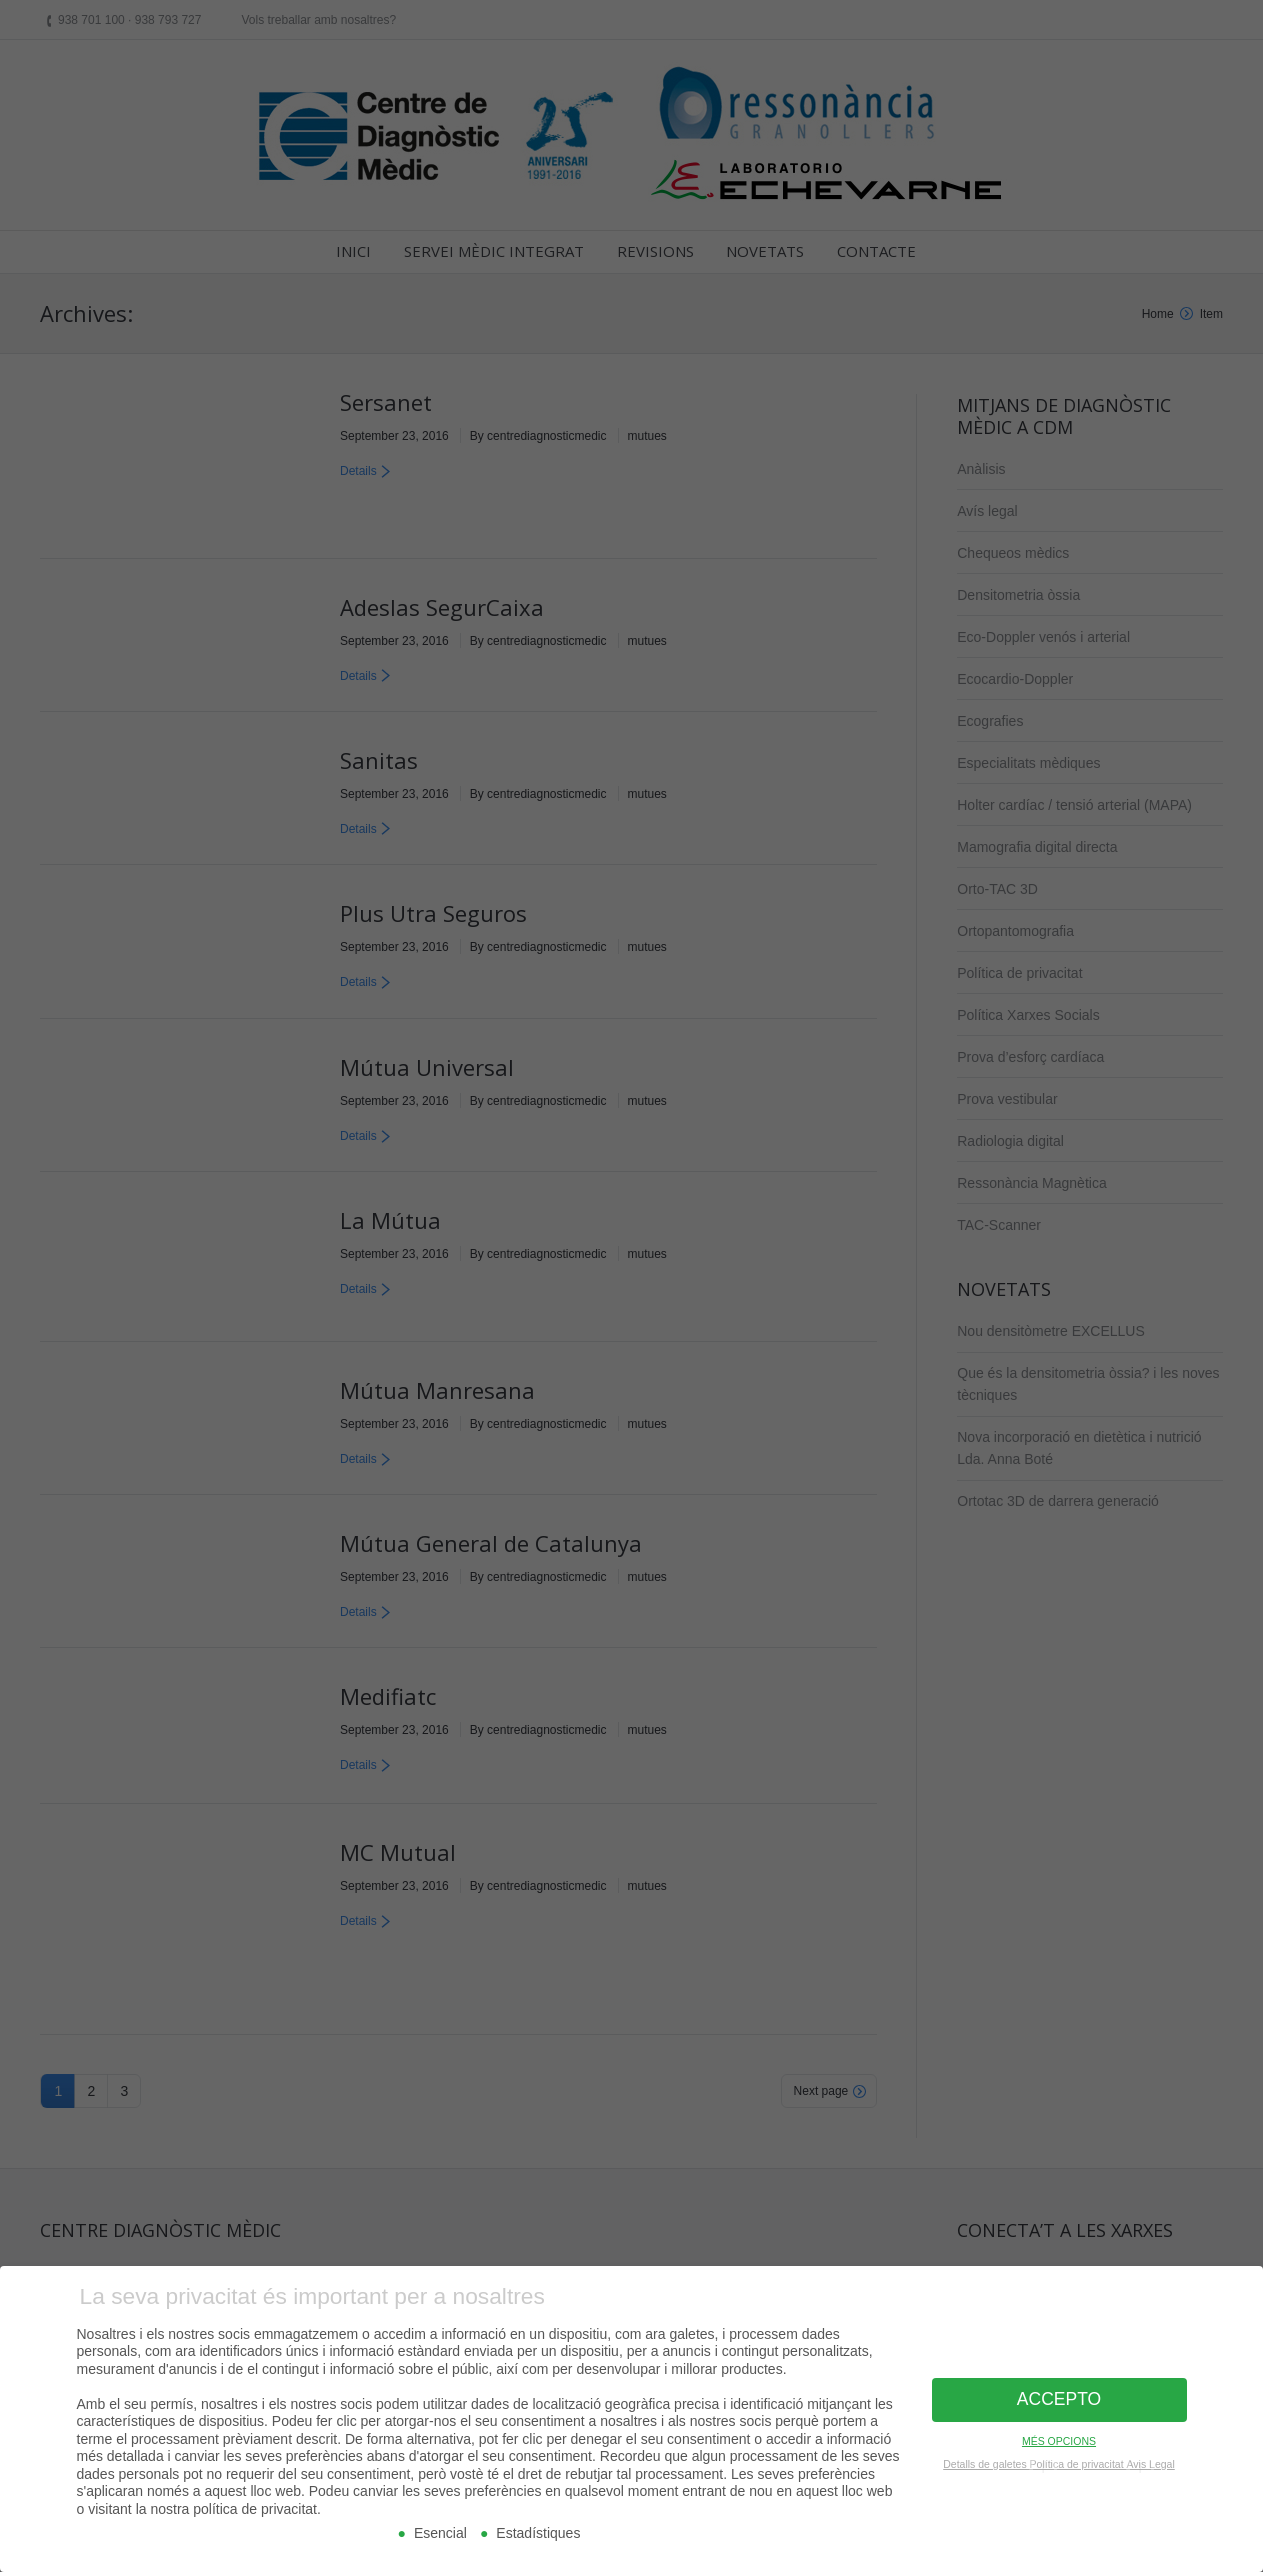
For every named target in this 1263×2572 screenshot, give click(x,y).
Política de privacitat (1078, 2456)
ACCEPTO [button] (1059, 2392)
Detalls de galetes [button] (986, 2456)
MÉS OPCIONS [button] (1059, 2433)
